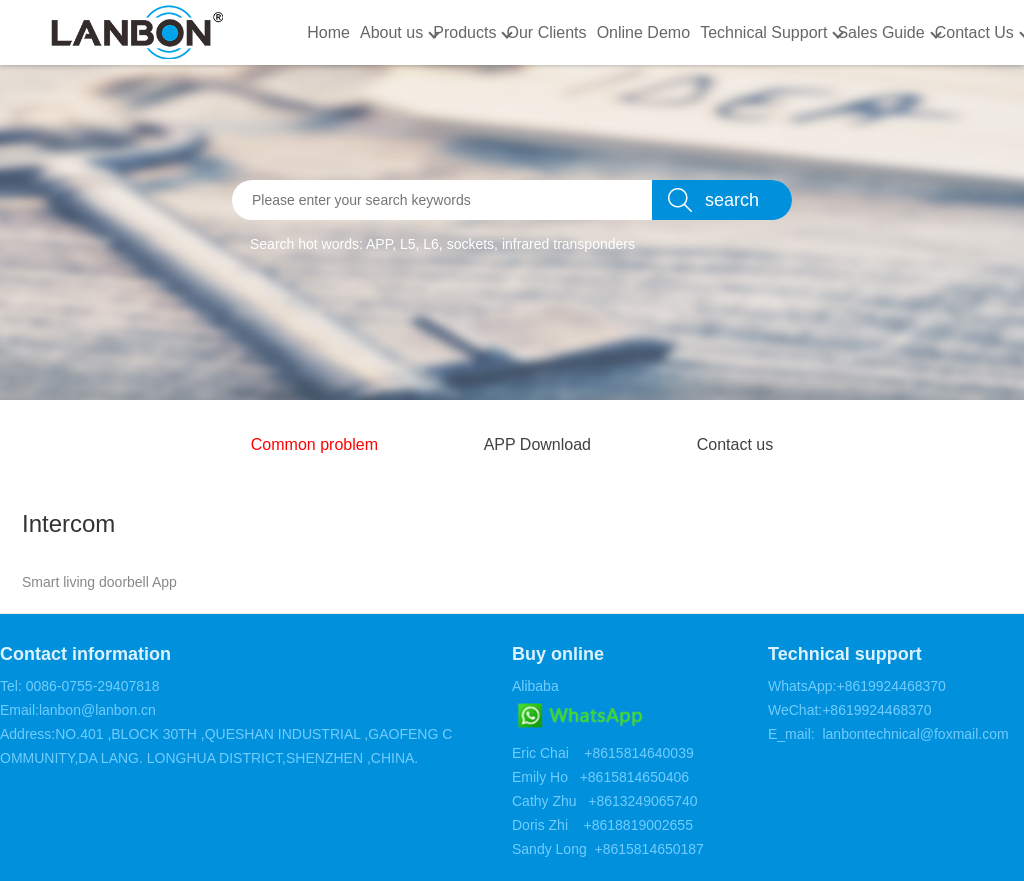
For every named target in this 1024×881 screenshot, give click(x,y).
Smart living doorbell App (99, 582)
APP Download (537, 444)
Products (464, 32)
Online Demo (643, 32)
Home (328, 32)
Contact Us (974, 32)
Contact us (735, 444)
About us (391, 32)
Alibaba (535, 686)
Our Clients (547, 32)
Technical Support (763, 32)
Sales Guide (880, 32)
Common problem (314, 444)
